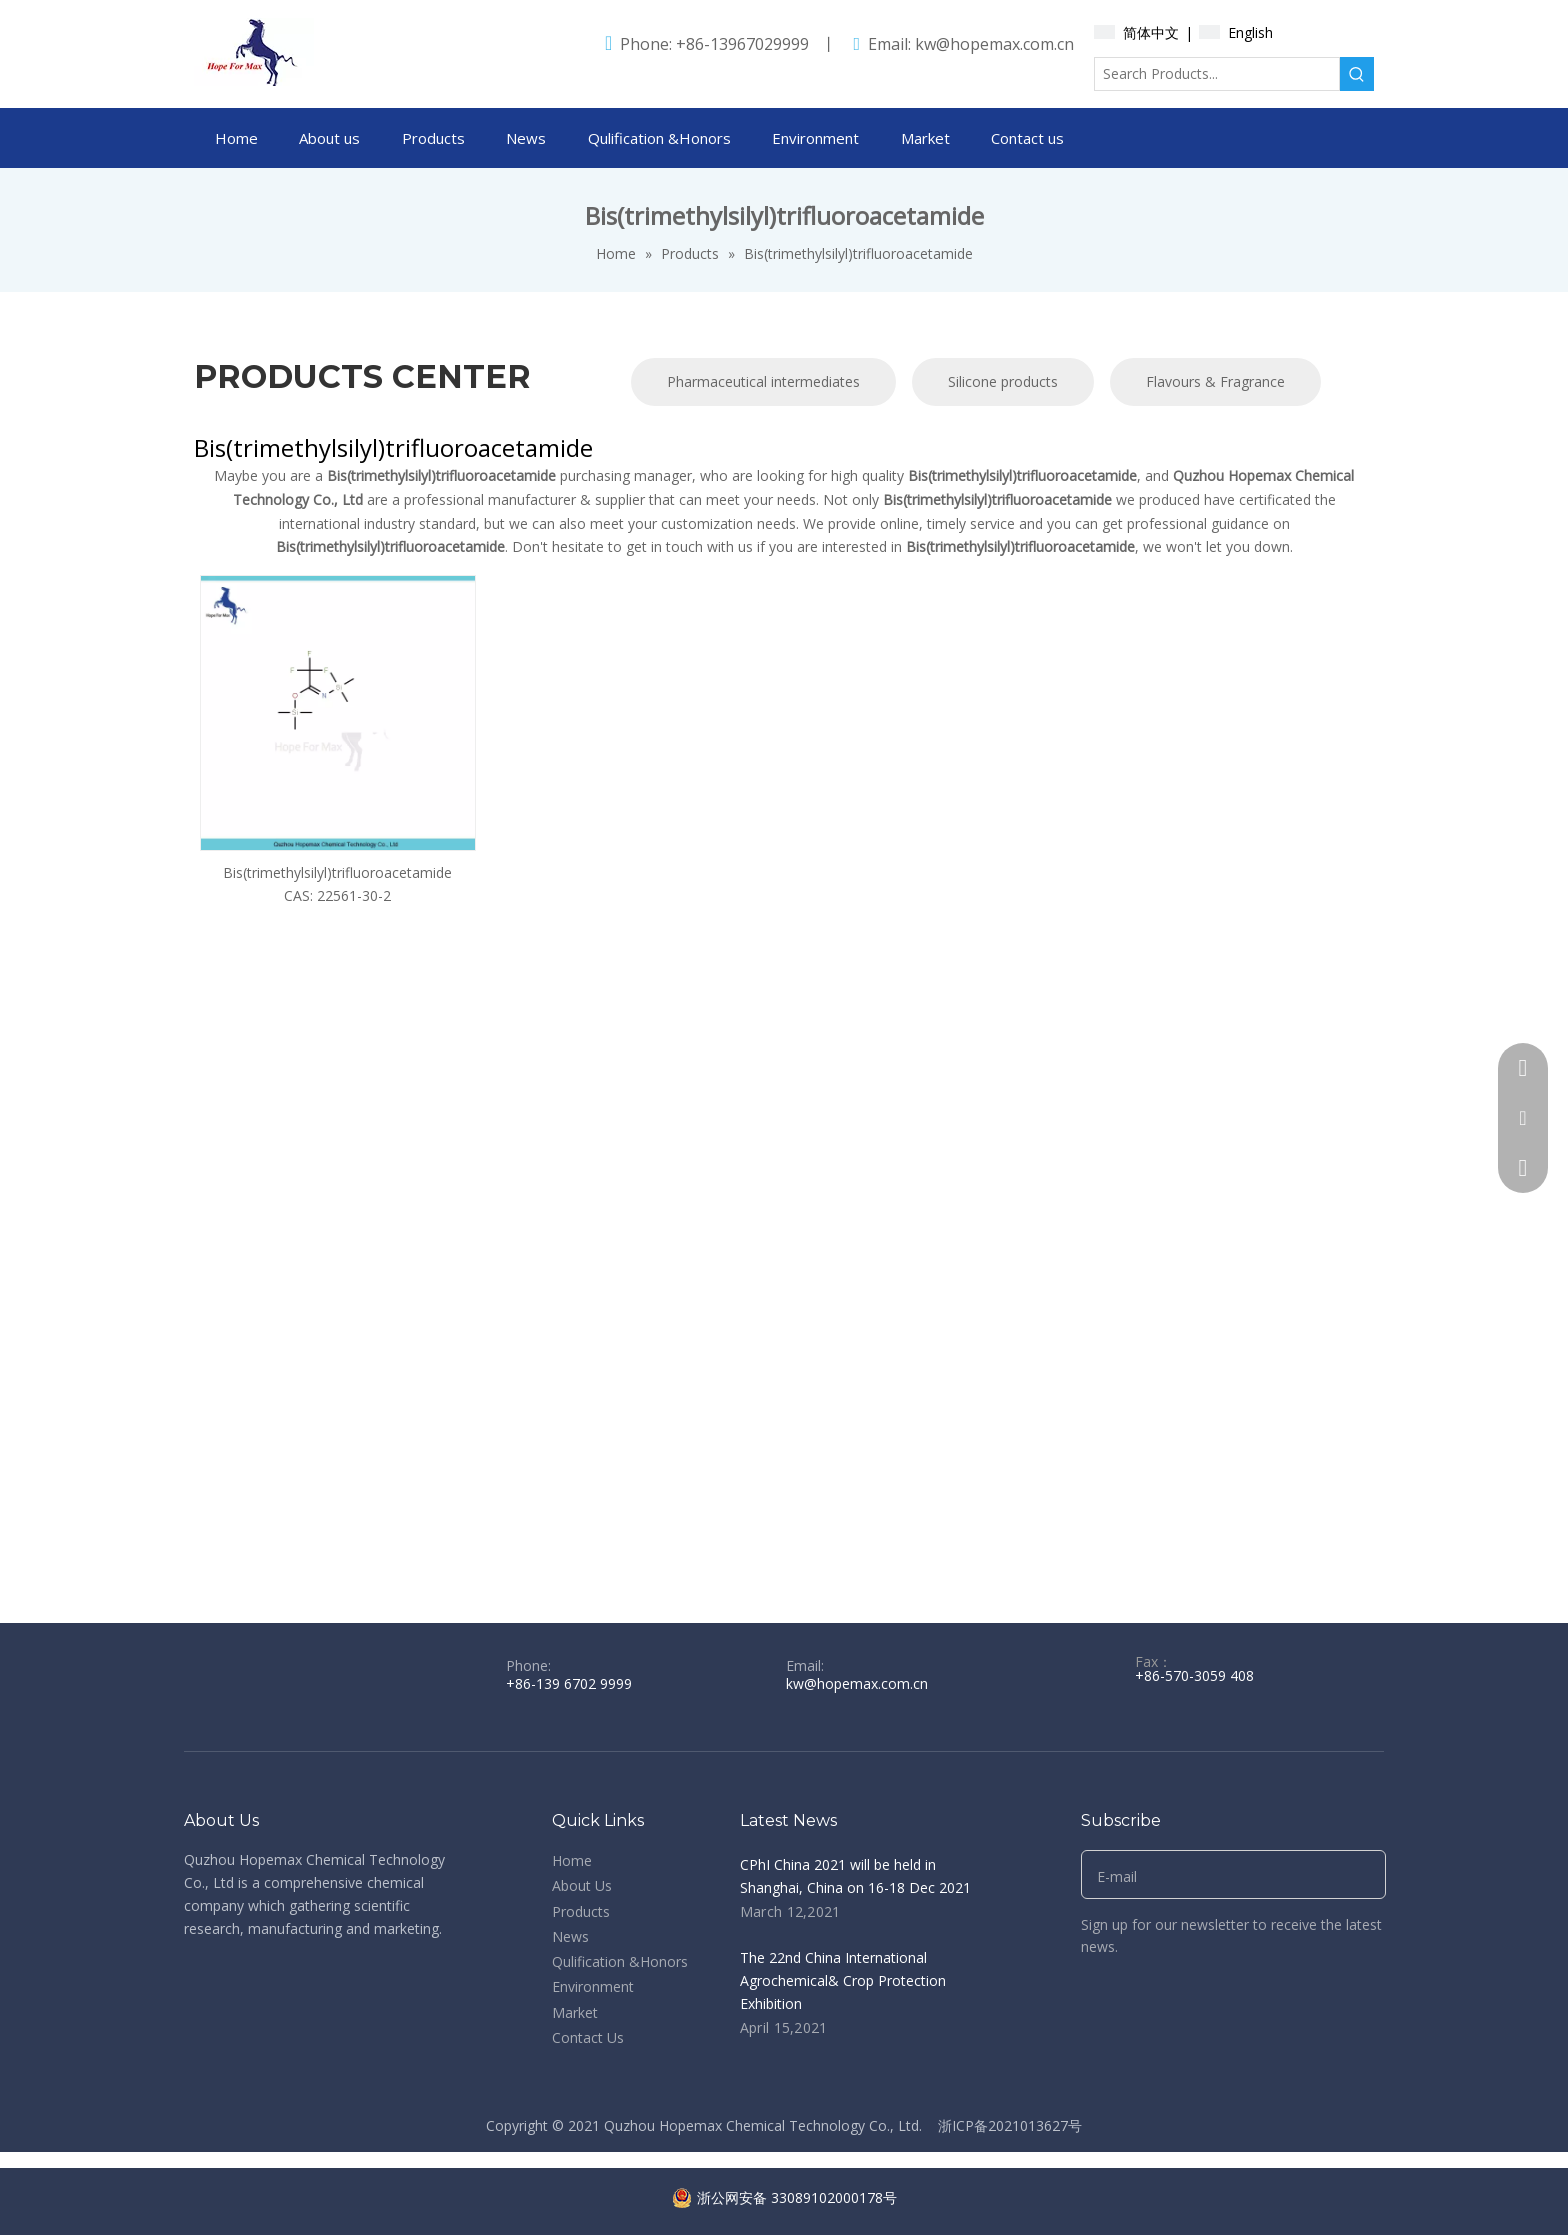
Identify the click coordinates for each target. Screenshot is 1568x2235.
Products (581, 1911)
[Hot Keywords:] (1357, 74)
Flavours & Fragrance (1215, 381)
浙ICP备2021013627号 (1010, 2125)
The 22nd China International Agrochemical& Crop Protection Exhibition (843, 1980)
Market (575, 2012)
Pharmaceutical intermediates (763, 381)
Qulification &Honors (620, 1961)
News (570, 1936)
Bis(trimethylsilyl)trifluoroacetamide (337, 872)
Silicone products (1003, 381)
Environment (593, 1986)
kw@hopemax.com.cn (994, 44)
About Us (582, 1885)
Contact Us (588, 2037)
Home (572, 1860)
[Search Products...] (1217, 74)
